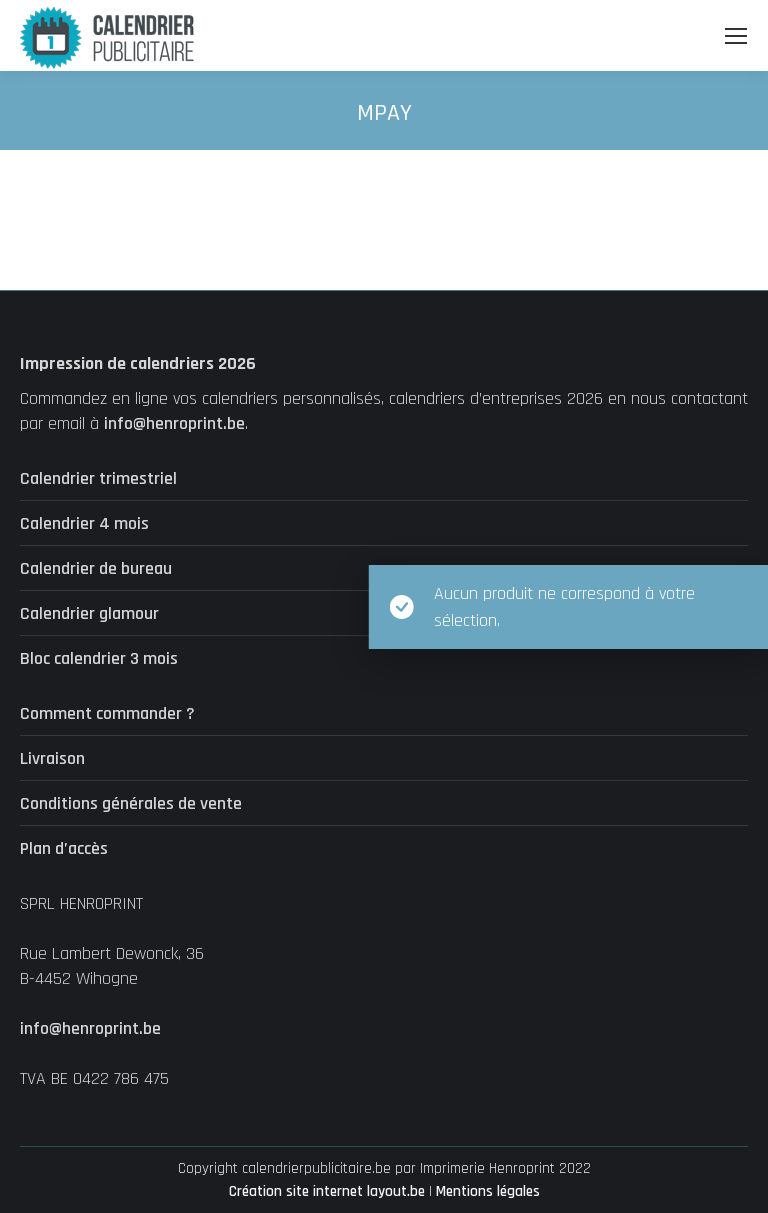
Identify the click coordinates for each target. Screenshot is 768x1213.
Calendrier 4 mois (84, 523)
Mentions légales (488, 1191)
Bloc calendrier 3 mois (99, 658)
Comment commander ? (107, 713)
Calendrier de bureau (96, 568)
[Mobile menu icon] (736, 36)
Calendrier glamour (89, 613)
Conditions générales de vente (131, 803)
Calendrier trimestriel (98, 478)
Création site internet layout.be (327, 1191)
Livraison (52, 758)
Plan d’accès (64, 848)
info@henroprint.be (174, 423)
